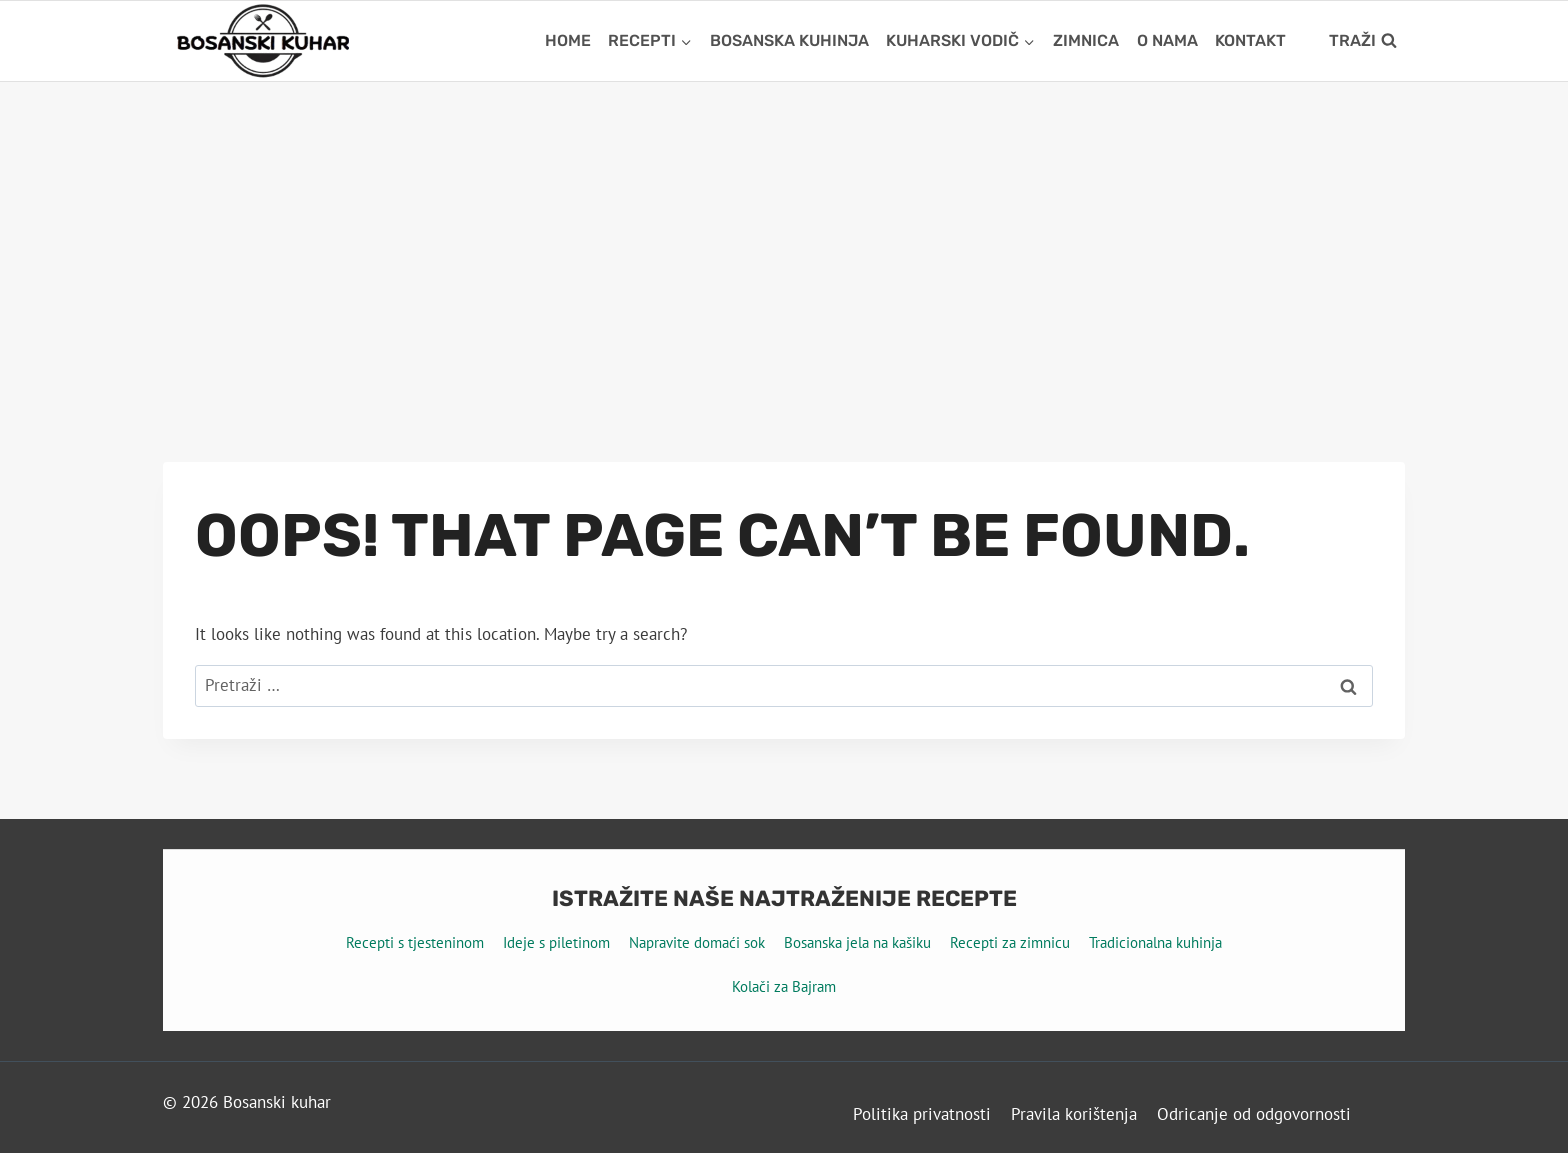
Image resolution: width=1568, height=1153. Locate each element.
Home (568, 40)
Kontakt (1250, 40)
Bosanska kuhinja (789, 40)
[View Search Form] (1363, 41)
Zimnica (1086, 40)
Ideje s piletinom (556, 942)
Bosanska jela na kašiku (857, 942)
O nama (1167, 40)
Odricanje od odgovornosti (1254, 1114)
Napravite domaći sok (697, 942)
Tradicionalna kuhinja (1155, 942)
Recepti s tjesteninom (415, 942)
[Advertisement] (784, 232)
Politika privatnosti (922, 1114)
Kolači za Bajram (784, 986)
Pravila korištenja (1074, 1114)
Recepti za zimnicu (1010, 942)
